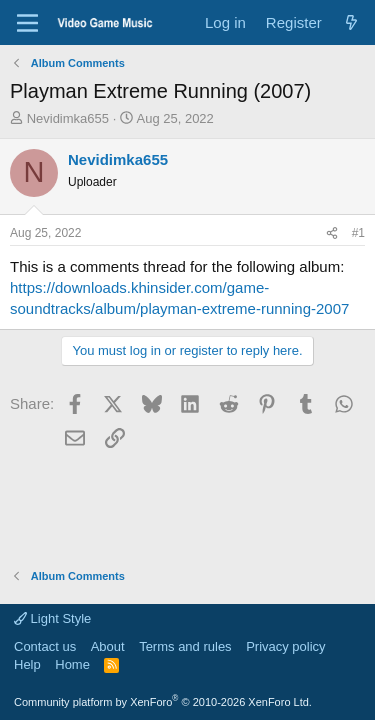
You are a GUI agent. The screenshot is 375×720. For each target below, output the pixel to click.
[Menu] (27, 23)
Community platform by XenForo (163, 702)
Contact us (45, 646)
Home (72, 664)
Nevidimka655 (68, 118)
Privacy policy (285, 646)
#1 (358, 233)
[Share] (332, 233)
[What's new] (351, 22)
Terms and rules (185, 646)
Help (27, 664)
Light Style (52, 618)
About (108, 646)
